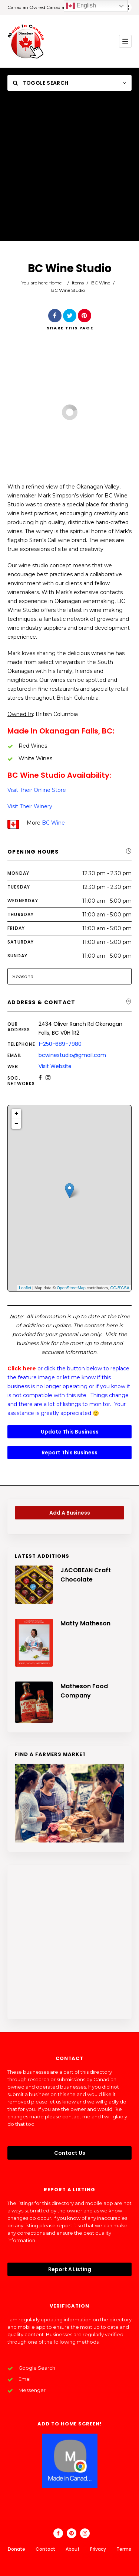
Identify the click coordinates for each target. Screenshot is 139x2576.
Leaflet (25, 1288)
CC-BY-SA (119, 1288)
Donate (16, 2549)
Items (78, 283)
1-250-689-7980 (60, 1044)
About (73, 2549)
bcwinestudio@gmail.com (72, 1055)
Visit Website (55, 1066)
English (81, 5)
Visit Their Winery (29, 806)
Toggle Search (40, 83)
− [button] (16, 1123)
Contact (45, 2549)
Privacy (98, 2549)
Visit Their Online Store (36, 790)
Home (55, 283)
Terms (123, 2549)
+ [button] (16, 1113)
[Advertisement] (69, 171)
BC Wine (100, 283)
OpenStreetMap (71, 1288)
